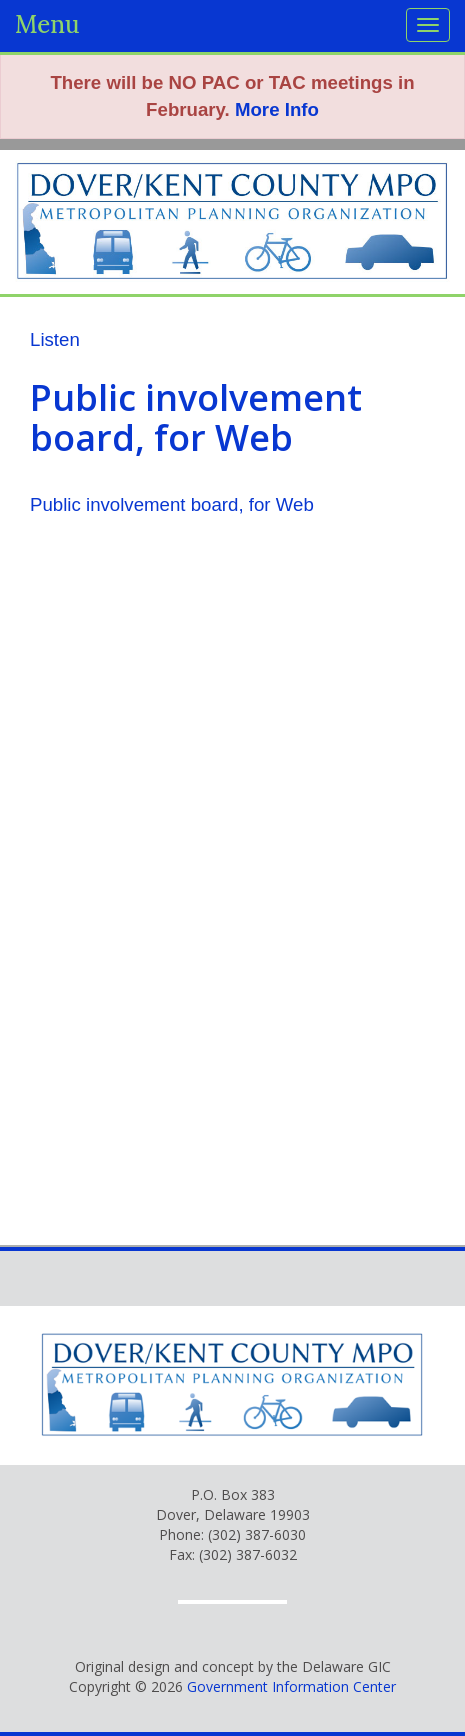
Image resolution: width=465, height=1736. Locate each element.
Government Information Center (291, 1686)
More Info (277, 109)
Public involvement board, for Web (172, 504)
